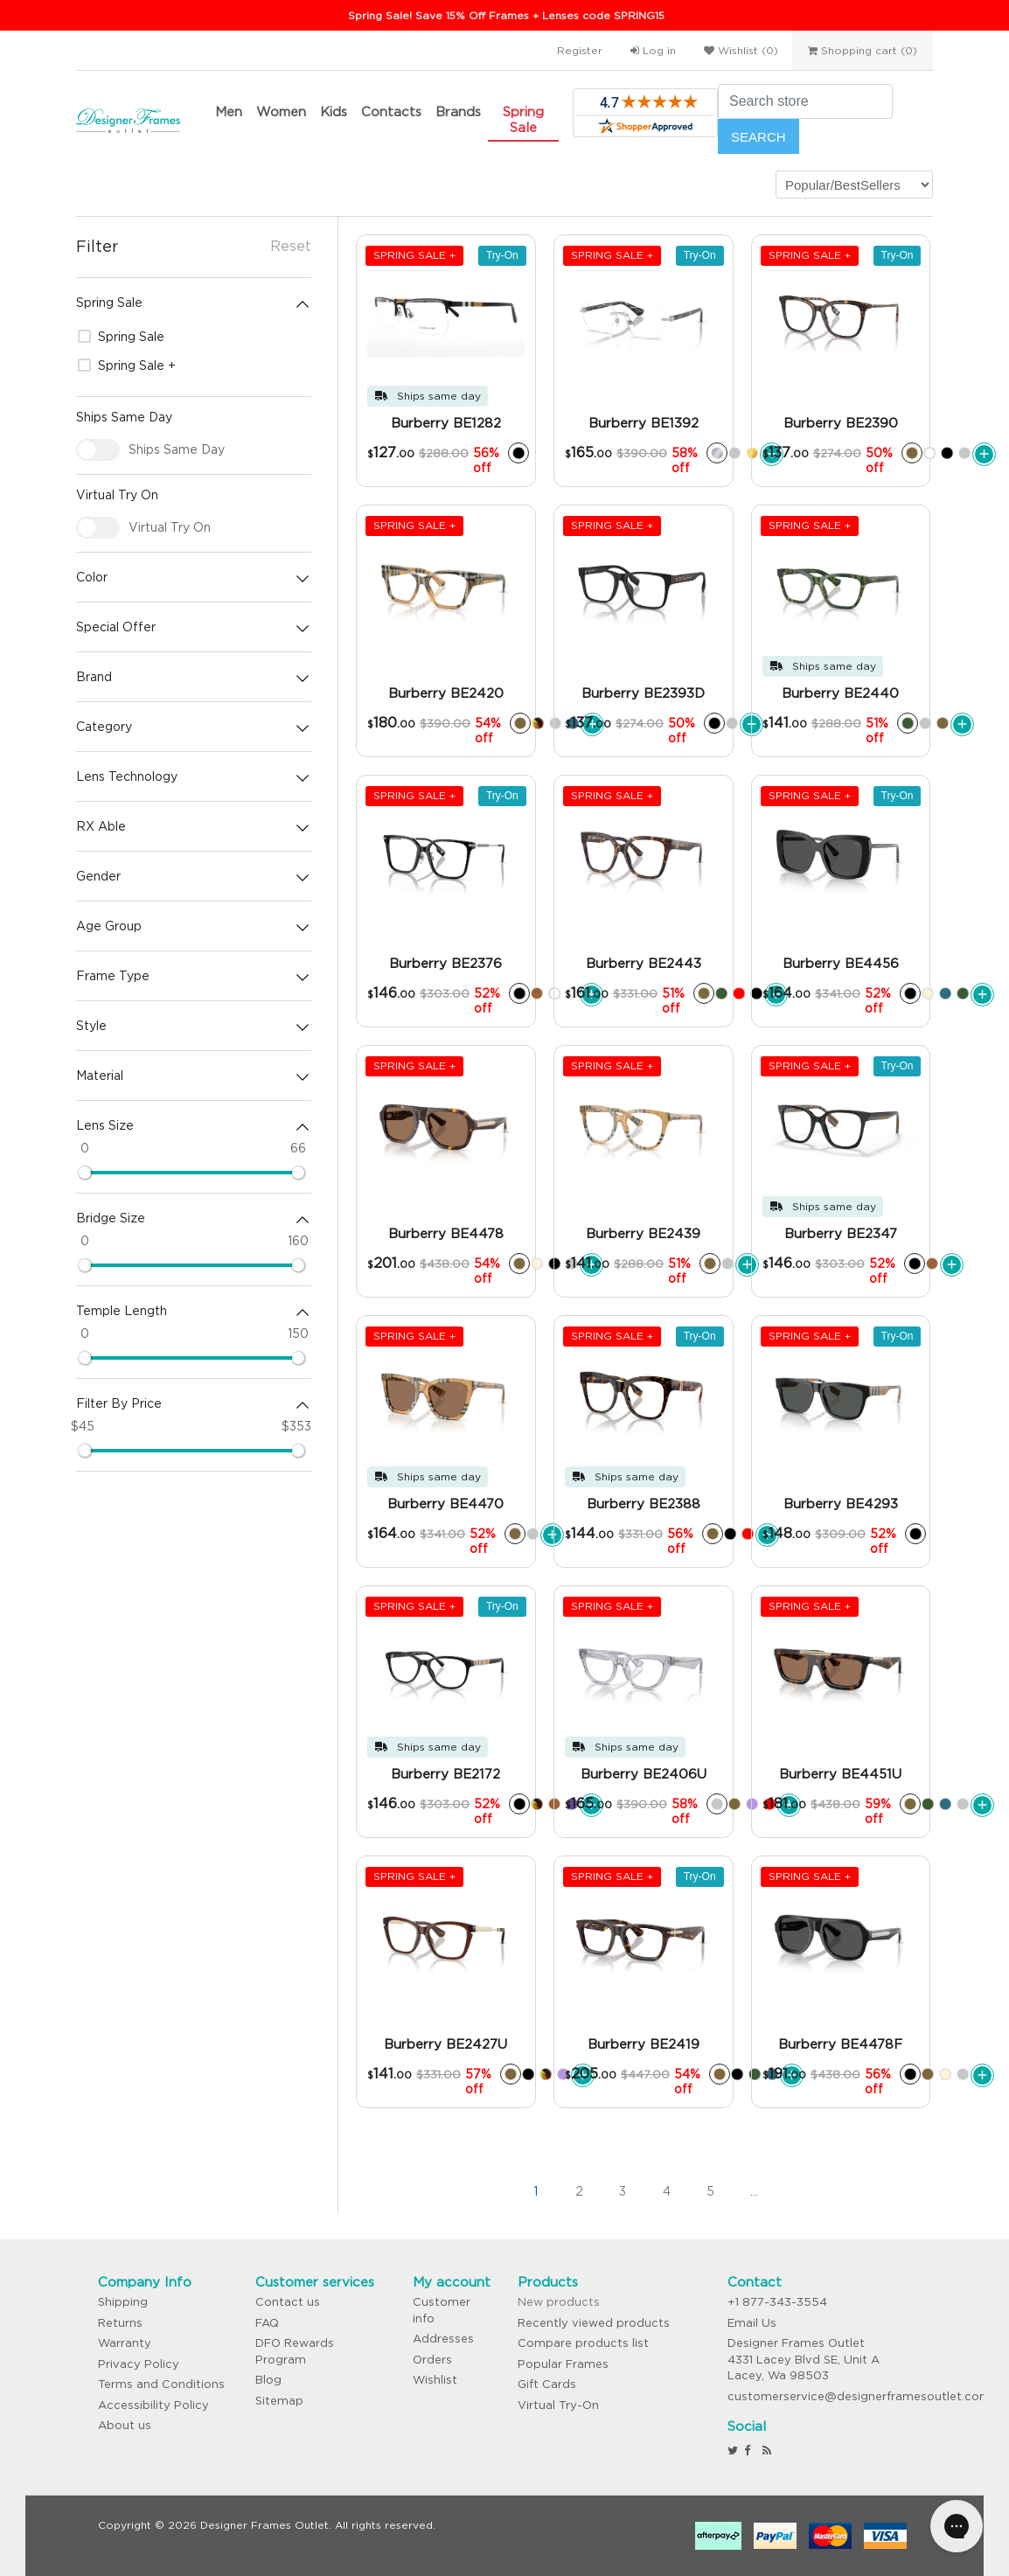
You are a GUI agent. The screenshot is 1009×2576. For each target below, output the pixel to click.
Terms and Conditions (161, 2384)
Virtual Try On (170, 527)
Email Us (751, 2322)
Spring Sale (523, 119)
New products (559, 2301)
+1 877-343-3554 (777, 2301)
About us (124, 2425)
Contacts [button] (391, 111)
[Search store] (805, 101)
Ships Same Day (177, 449)
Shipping (123, 2301)
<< (447, 2191)
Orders (432, 2359)
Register (579, 50)
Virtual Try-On (558, 2405)
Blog (268, 2379)
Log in (653, 50)
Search (758, 136)
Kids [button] (333, 111)
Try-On (502, 255)
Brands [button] (458, 111)
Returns (120, 2322)
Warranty (124, 2343)
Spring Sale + (127, 365)
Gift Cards (547, 2384)
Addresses (443, 2338)
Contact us (287, 2301)
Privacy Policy (138, 2364)
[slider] (85, 1172)
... (754, 2191)
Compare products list (583, 2343)
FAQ (267, 2322)
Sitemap (279, 2400)
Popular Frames (563, 2364)
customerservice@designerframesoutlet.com (859, 2396)
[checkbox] (98, 450)
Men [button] (228, 111)
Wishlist (435, 2379)
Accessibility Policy (153, 2405)
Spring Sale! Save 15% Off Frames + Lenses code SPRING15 (506, 15)
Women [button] (281, 111)
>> (841, 2191)
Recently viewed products (594, 2322)
